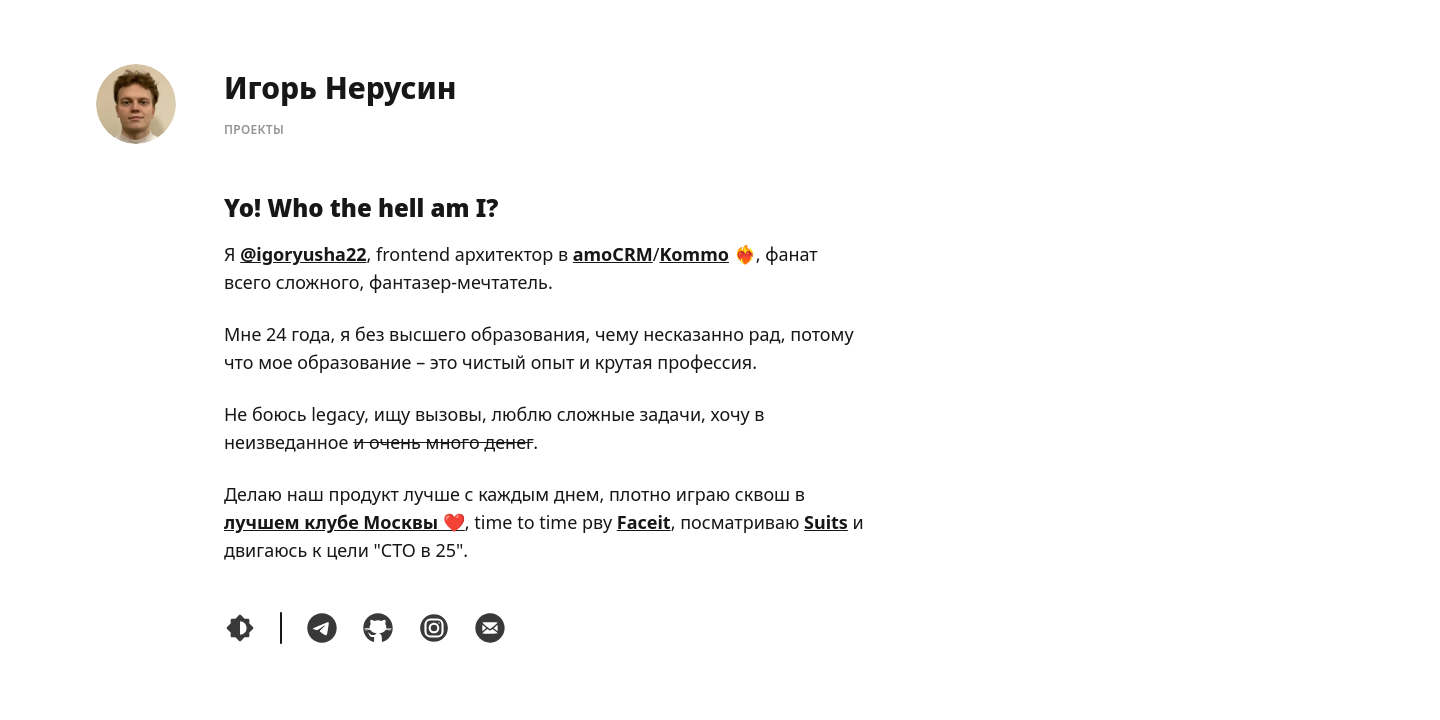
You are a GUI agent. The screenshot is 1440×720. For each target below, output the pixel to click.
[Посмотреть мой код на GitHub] (378, 628)
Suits (826, 522)
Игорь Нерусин (340, 87)
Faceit (644, 522)
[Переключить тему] (240, 628)
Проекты (254, 129)
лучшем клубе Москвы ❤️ (344, 522)
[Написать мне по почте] (490, 628)
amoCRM (613, 254)
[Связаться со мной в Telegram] (322, 628)
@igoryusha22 (303, 254)
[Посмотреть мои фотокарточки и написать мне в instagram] (434, 628)
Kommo (694, 254)
